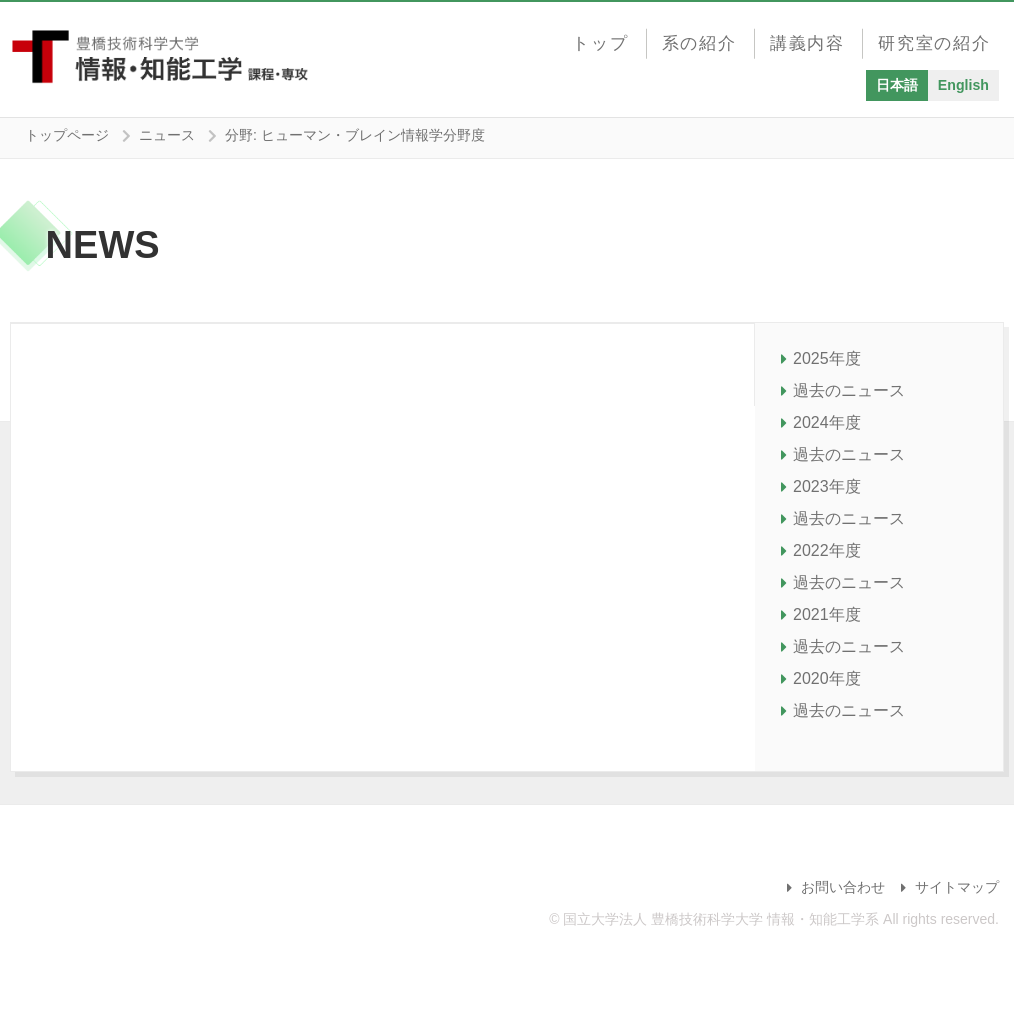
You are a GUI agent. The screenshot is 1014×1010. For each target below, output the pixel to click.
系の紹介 (702, 37)
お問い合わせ (843, 887)
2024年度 (827, 422)
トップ (605, 37)
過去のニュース (849, 390)
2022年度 (827, 550)
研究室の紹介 (935, 37)
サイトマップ (957, 887)
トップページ (67, 135)
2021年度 (827, 614)
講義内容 (809, 37)
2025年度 (827, 358)
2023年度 (827, 486)
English (963, 80)
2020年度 (827, 678)
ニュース (167, 135)
